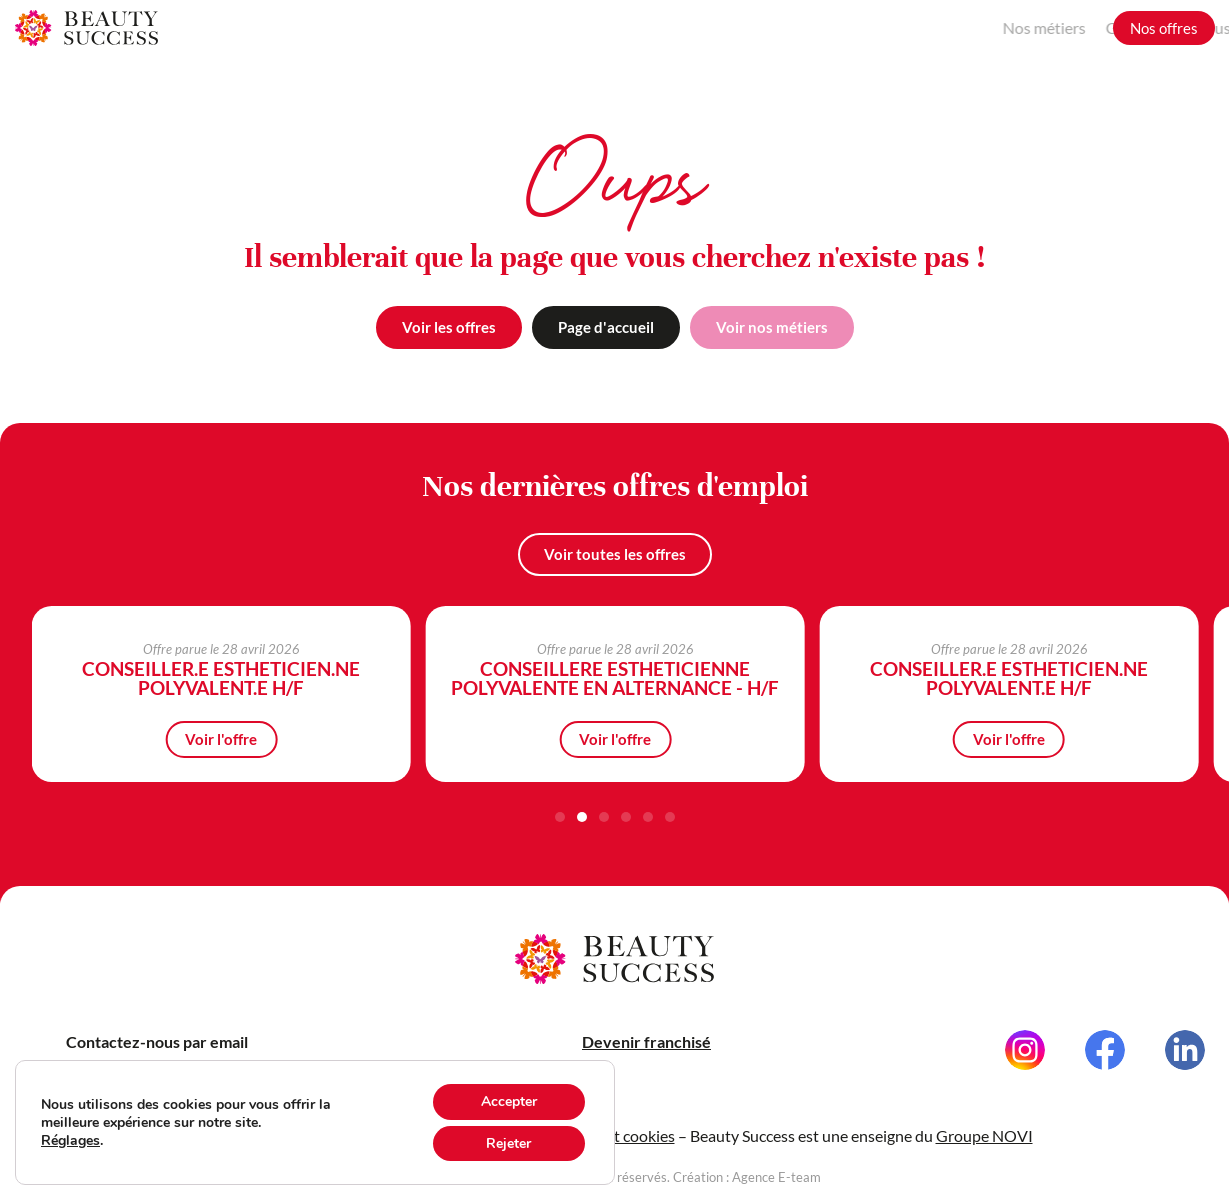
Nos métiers (906, 27)
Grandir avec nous (1030, 27)
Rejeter (509, 1143)
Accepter (510, 1101)
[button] (560, 817)
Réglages (72, 1140)
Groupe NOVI (984, 1154)
